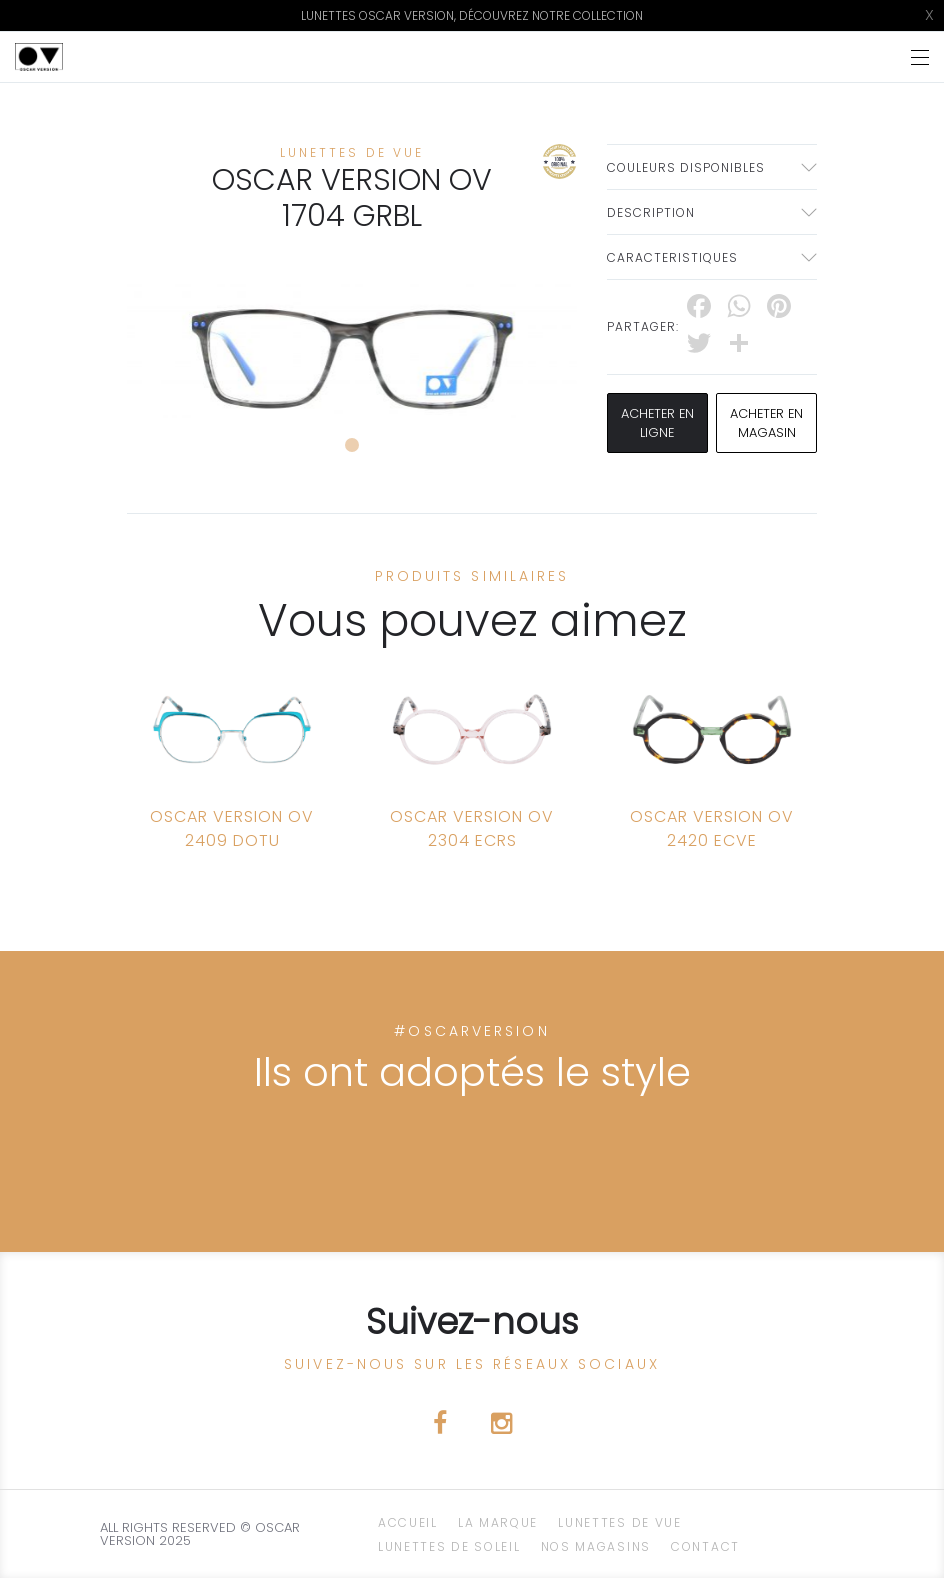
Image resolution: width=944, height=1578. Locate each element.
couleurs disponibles (686, 167)
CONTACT (705, 1546)
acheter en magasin (767, 423)
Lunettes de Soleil (449, 1546)
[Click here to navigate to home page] (39, 57)
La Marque (498, 1522)
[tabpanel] (352, 351)
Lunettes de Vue (620, 1522)
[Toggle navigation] (920, 57)
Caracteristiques (672, 257)
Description (651, 212)
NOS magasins (596, 1546)
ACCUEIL (408, 1522)
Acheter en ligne (657, 423)
